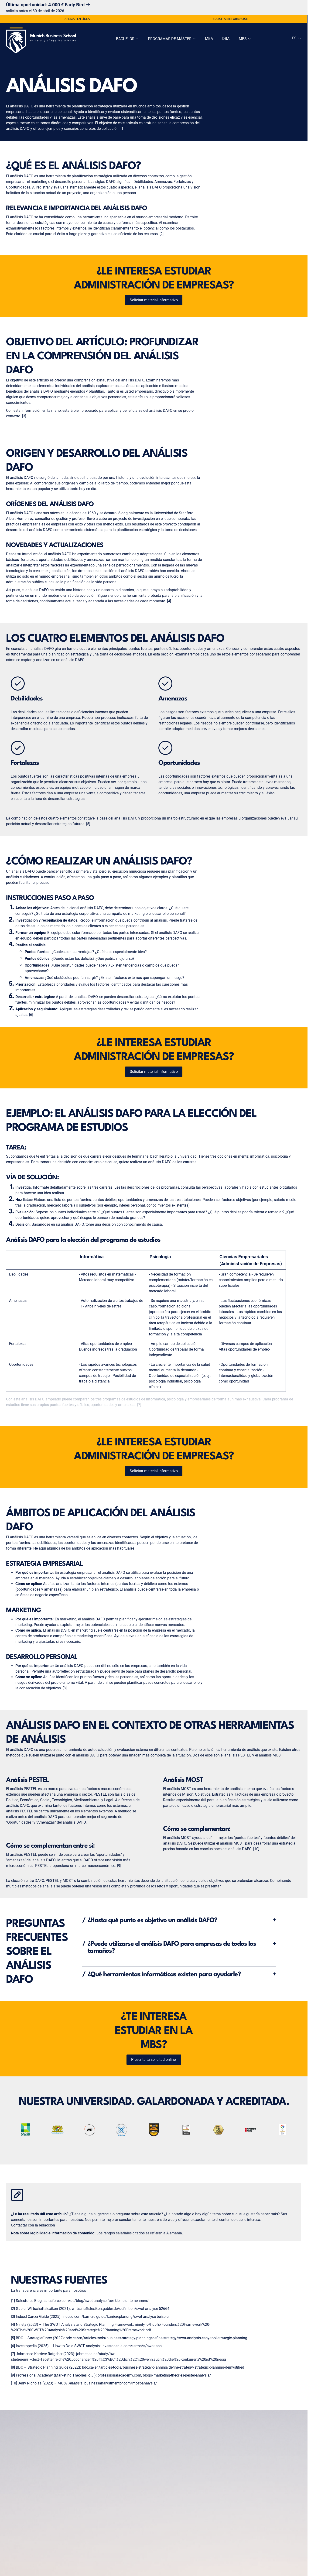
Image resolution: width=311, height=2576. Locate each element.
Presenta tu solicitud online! (154, 2059)
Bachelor (127, 39)
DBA (225, 38)
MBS (245, 39)
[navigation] (296, 38)
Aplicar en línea (77, 19)
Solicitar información (230, 19)
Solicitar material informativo (154, 300)
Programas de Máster (172, 39)
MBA (209, 38)
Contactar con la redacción (33, 2225)
